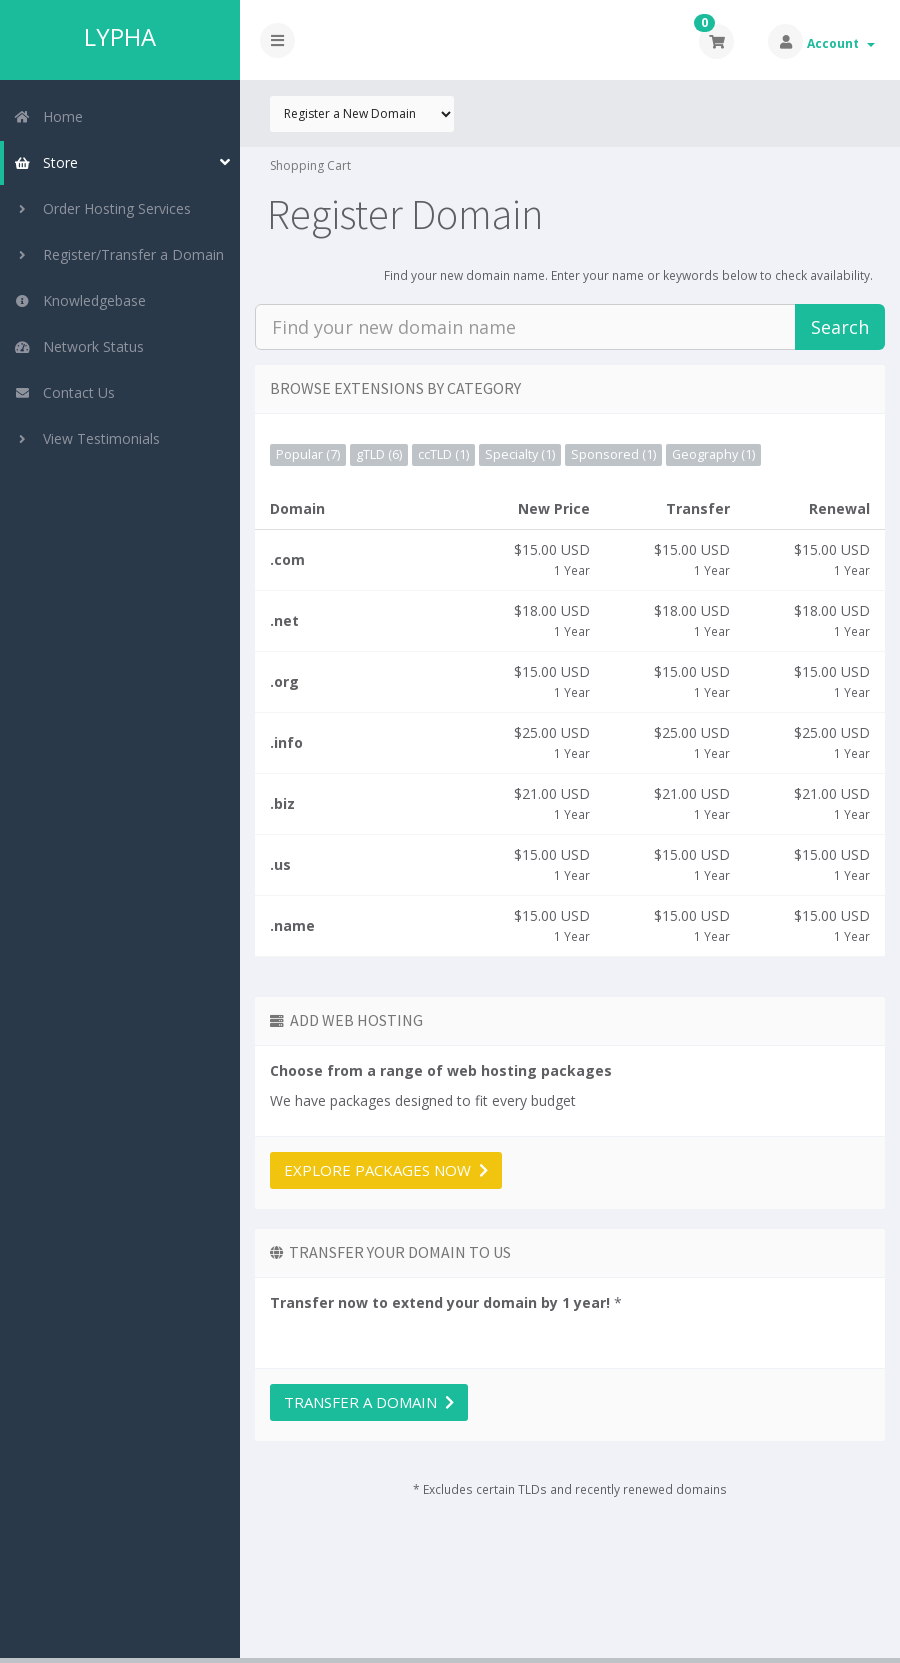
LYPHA (120, 37)
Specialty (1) (520, 454)
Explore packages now (386, 1170)
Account (841, 43)
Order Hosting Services (102, 208)
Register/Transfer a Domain (119, 254)
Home (48, 116)
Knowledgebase (80, 300)
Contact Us (64, 392)
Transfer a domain (369, 1402)
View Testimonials (87, 438)
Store (46, 162)
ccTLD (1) (443, 454)
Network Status (79, 346)
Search (840, 327)
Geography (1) (713, 454)
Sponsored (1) (613, 454)
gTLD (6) (379, 454)
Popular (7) (308, 454)
